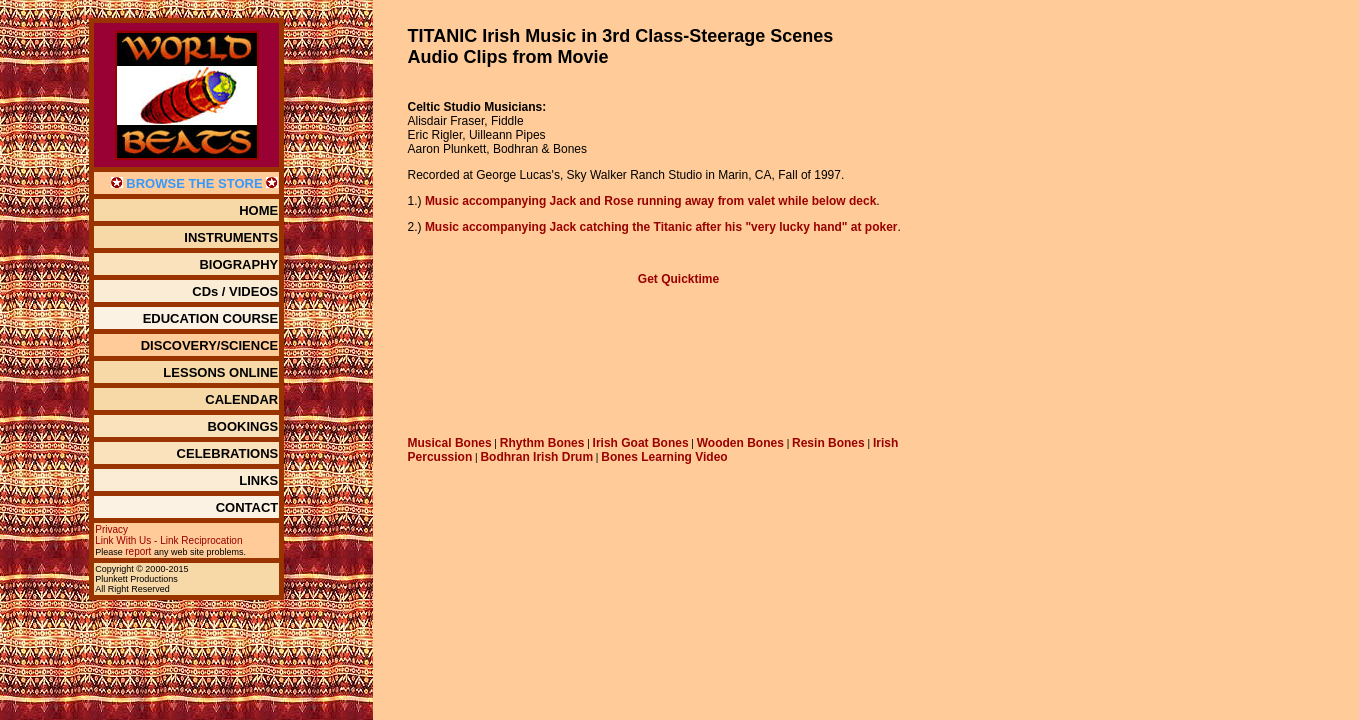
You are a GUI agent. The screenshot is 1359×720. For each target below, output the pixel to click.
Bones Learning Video (664, 457)
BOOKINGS (242, 426)
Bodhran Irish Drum (536, 457)
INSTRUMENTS (231, 237)
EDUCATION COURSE (211, 318)
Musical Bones (450, 443)
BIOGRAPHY (238, 264)
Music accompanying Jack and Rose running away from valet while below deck (650, 201)
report (138, 551)
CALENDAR (241, 399)
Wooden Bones (740, 443)
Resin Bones (828, 443)
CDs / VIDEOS (235, 291)
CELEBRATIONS (228, 453)
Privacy (111, 529)
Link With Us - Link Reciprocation (168, 540)
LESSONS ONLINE (220, 372)
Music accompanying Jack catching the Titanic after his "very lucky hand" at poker (661, 227)
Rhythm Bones (542, 443)
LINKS (258, 480)
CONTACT (247, 507)
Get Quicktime (678, 279)
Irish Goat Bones (641, 443)
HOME (258, 210)
